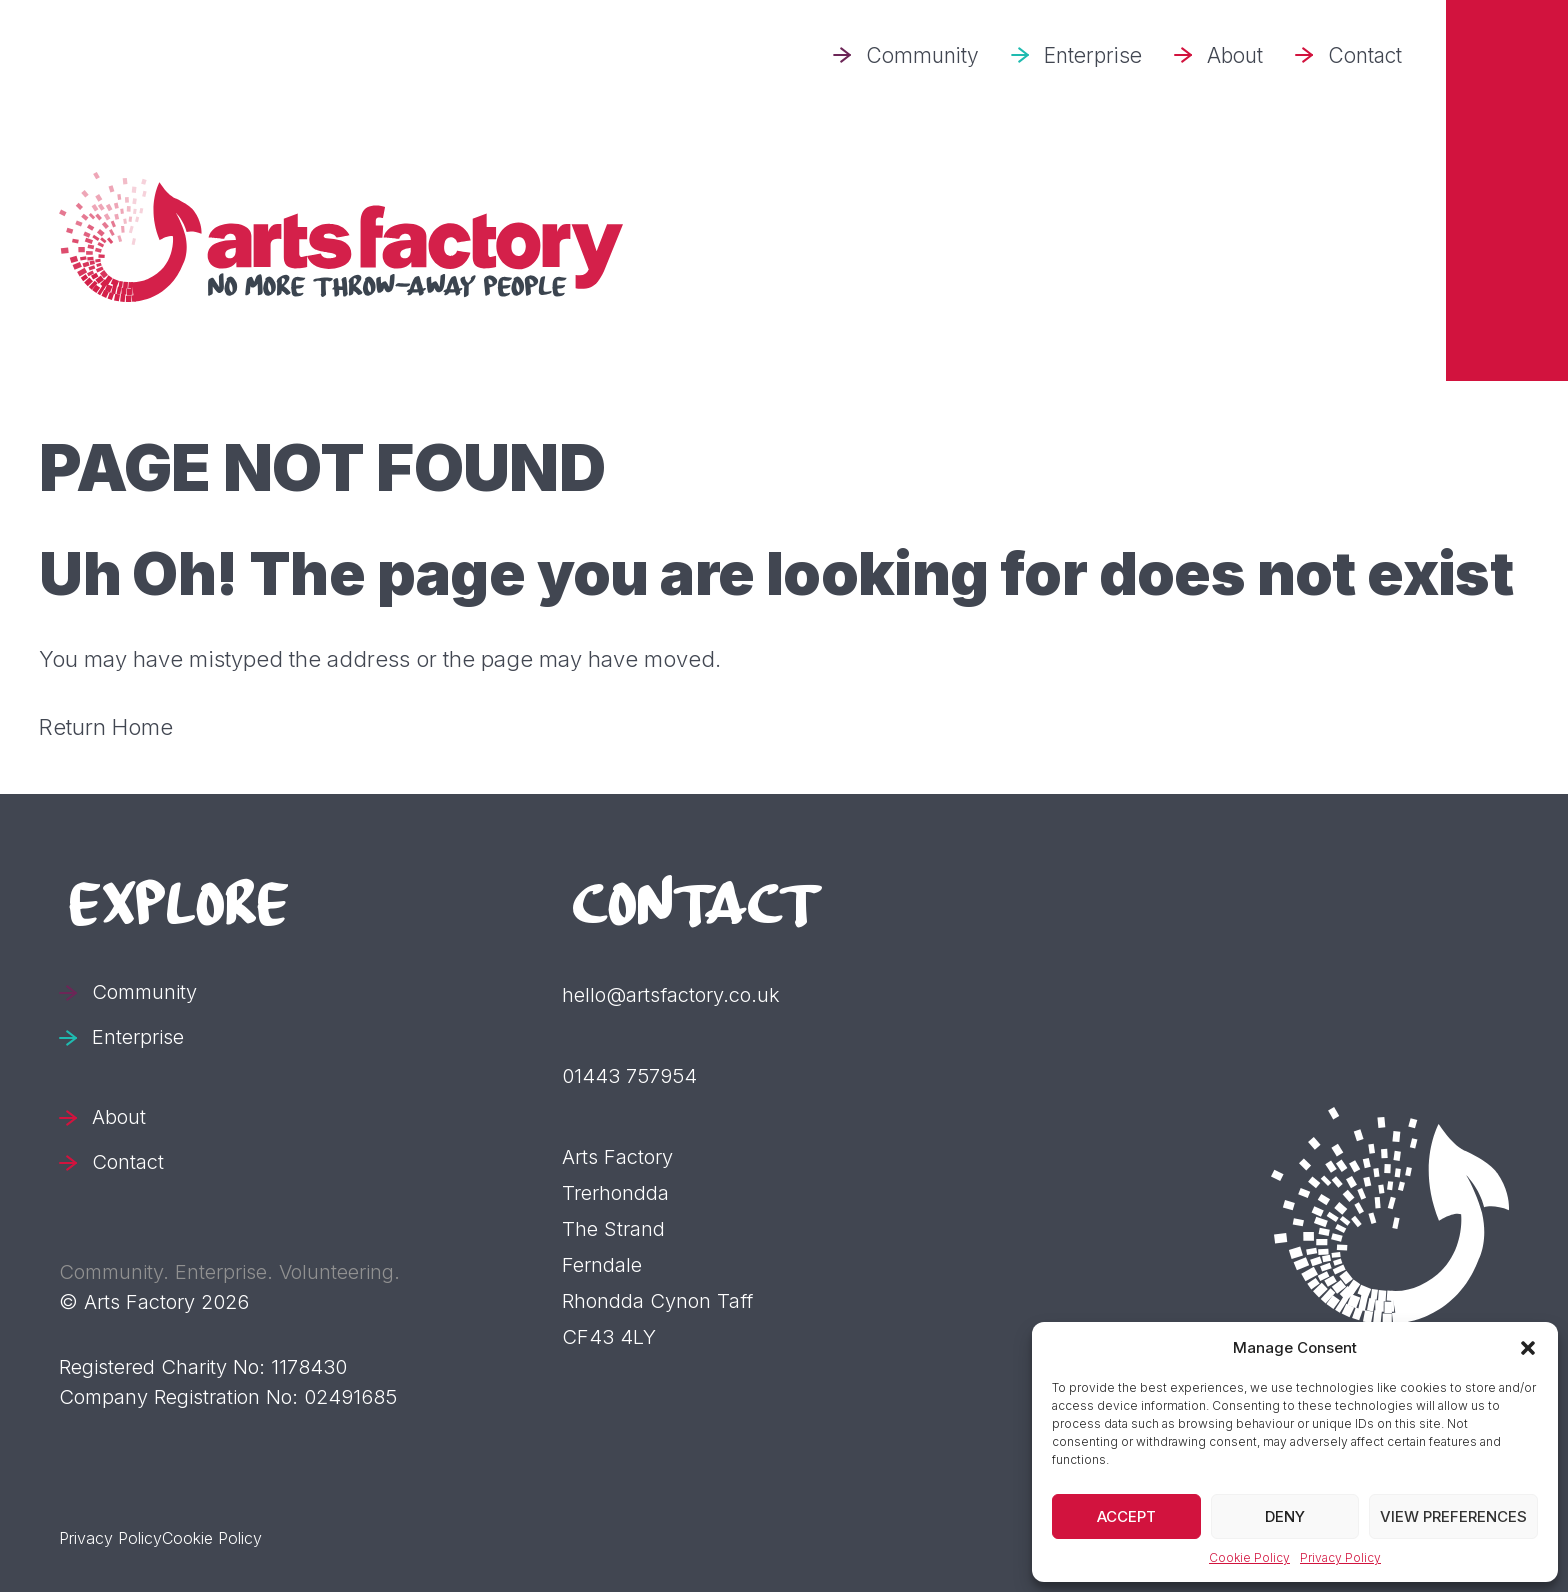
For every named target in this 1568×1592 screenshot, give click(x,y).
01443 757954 (629, 1076)
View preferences (1453, 1516)
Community (922, 55)
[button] (1528, 1348)
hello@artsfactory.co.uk (671, 995)
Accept (1126, 1516)
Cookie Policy (1249, 1557)
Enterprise (1093, 55)
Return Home (106, 727)
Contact (1365, 55)
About (1235, 55)
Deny (1285, 1516)
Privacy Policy (1340, 1557)
